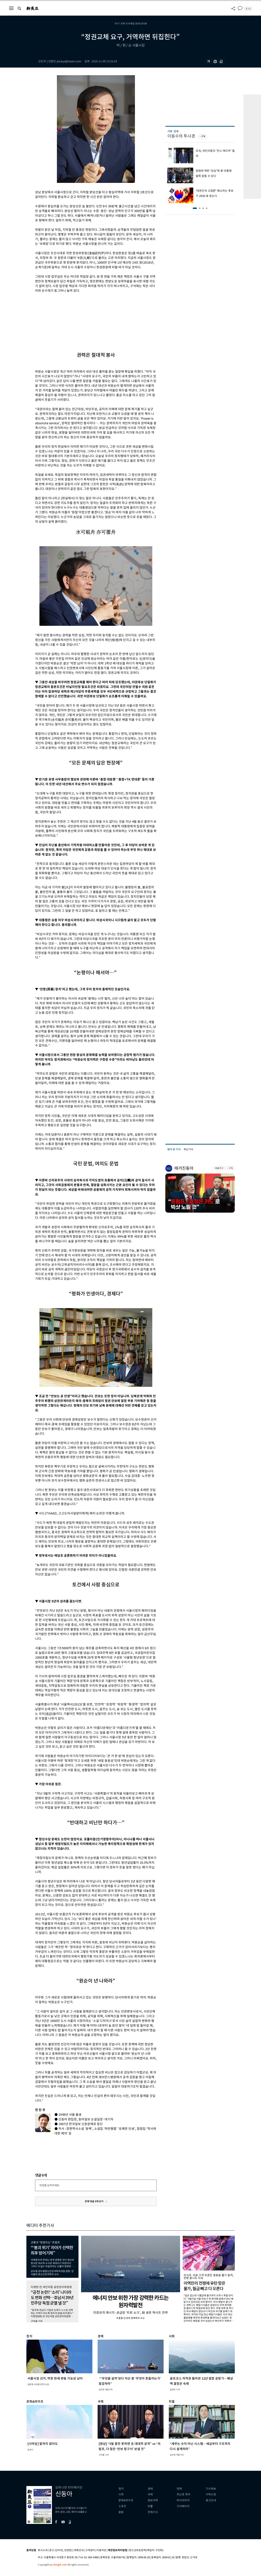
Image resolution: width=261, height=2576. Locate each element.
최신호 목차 (183, 2494)
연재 (179, 2488)
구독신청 (211, 2494)
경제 (150, 2488)
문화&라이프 (125, 2500)
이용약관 (101, 2550)
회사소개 (43, 2550)
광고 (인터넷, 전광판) (60, 2550)
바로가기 (219, 1168)
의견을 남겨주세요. (49, 2185)
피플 (150, 2506)
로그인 (248, 8)
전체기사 (153, 2512)
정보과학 (153, 2500)
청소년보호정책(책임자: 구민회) (146, 2550)
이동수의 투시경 (181, 136)
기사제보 (211, 2488)
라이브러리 (183, 2500)
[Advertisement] (87, 319)
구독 (203, 136)
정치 (121, 2488)
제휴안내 (79, 2550)
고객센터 (90, 2550)
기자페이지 (183, 2506)
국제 (150, 2494)
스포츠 (122, 2506)
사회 (121, 2494)
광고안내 (211, 2500)
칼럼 (121, 2512)
